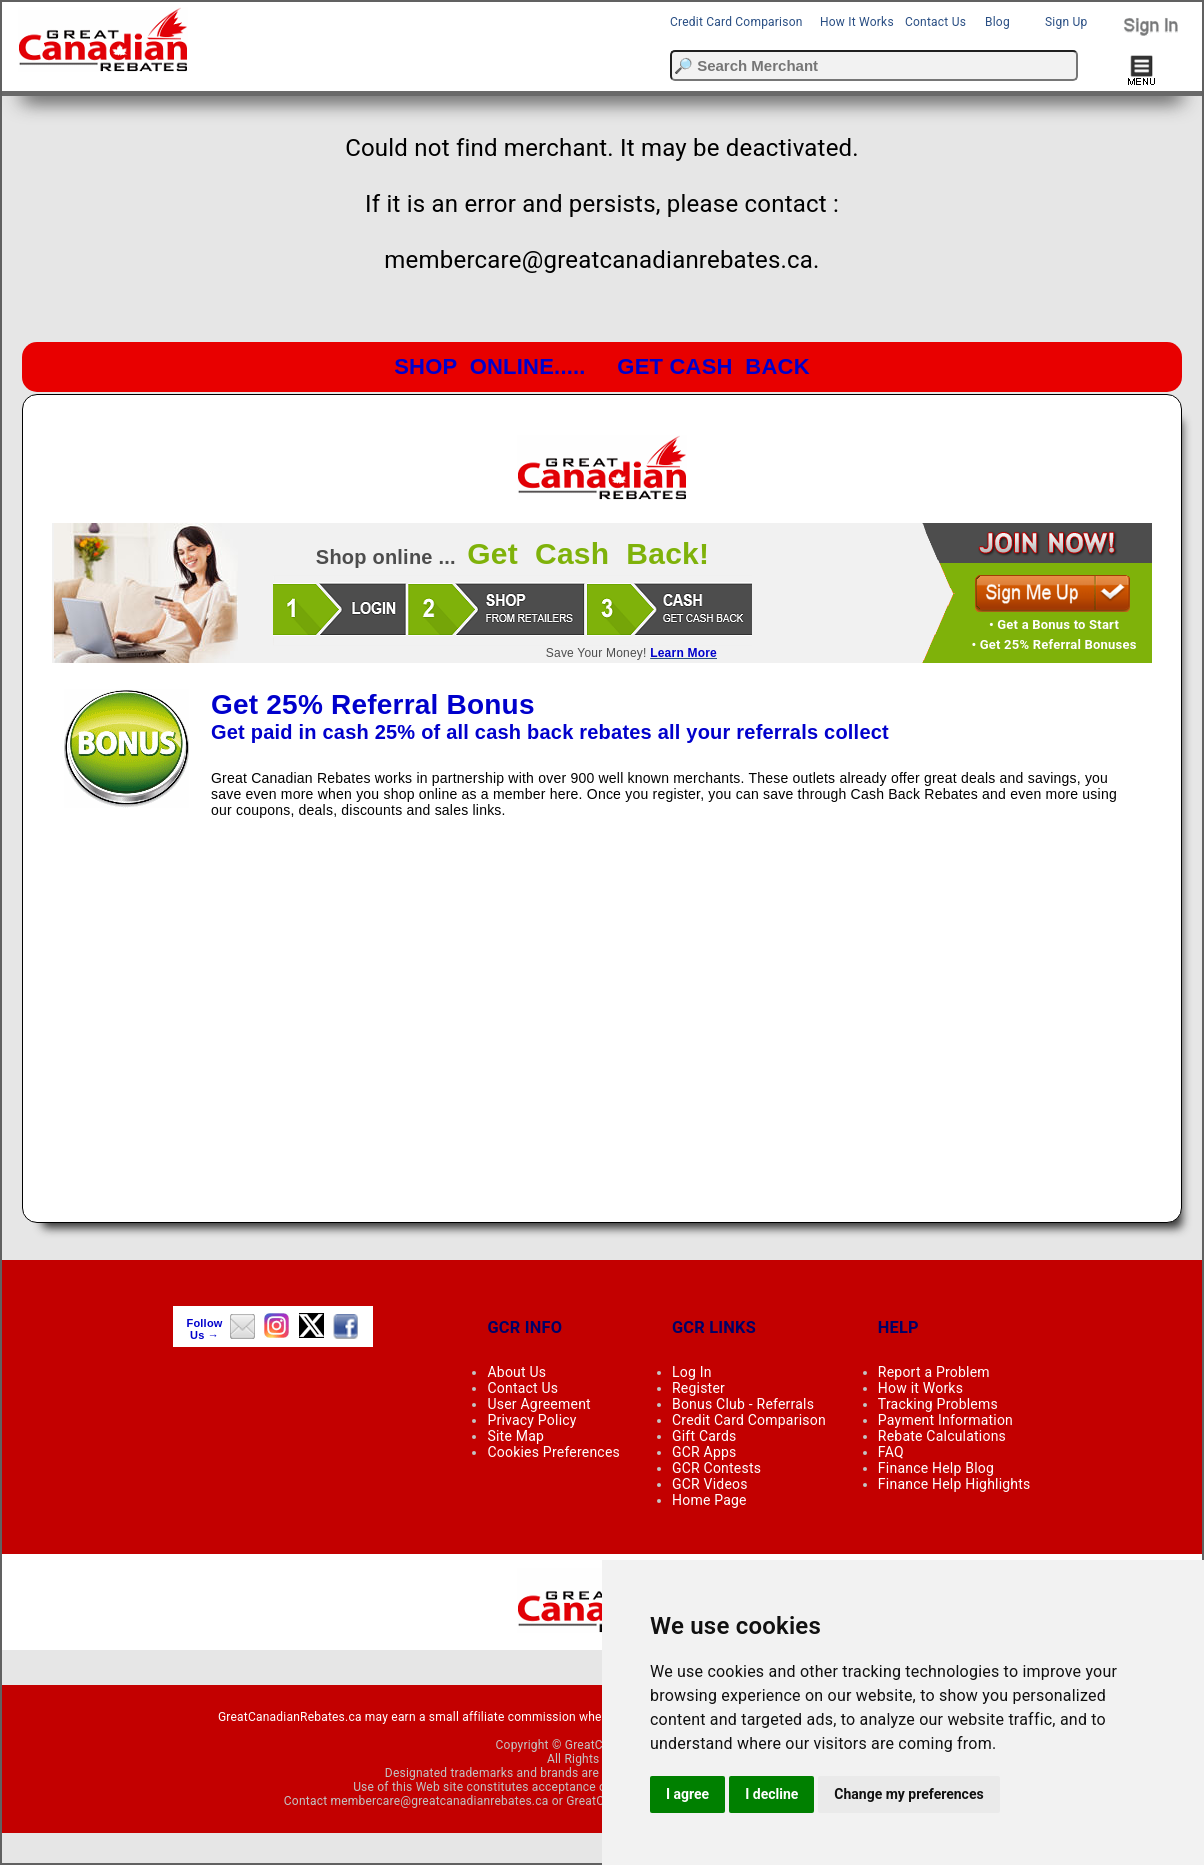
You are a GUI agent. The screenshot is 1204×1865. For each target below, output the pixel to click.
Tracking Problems (938, 1404)
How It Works (857, 22)
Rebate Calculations (942, 1436)
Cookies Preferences (553, 1452)
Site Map (515, 1436)
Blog (997, 22)
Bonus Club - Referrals (743, 1404)
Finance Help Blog (936, 1468)
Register (698, 1388)
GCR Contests (716, 1468)
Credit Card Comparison (736, 22)
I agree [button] (687, 1794)
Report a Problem (934, 1372)
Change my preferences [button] (908, 1794)
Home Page (709, 1500)
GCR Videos (710, 1484)
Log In (692, 1372)
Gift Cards (704, 1436)
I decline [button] (771, 1794)
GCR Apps (704, 1452)
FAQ (891, 1452)
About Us (516, 1372)
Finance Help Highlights (954, 1484)
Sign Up (1066, 22)
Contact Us (935, 22)
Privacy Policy (531, 1420)
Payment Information (945, 1420)
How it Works (920, 1388)
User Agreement (538, 1404)
